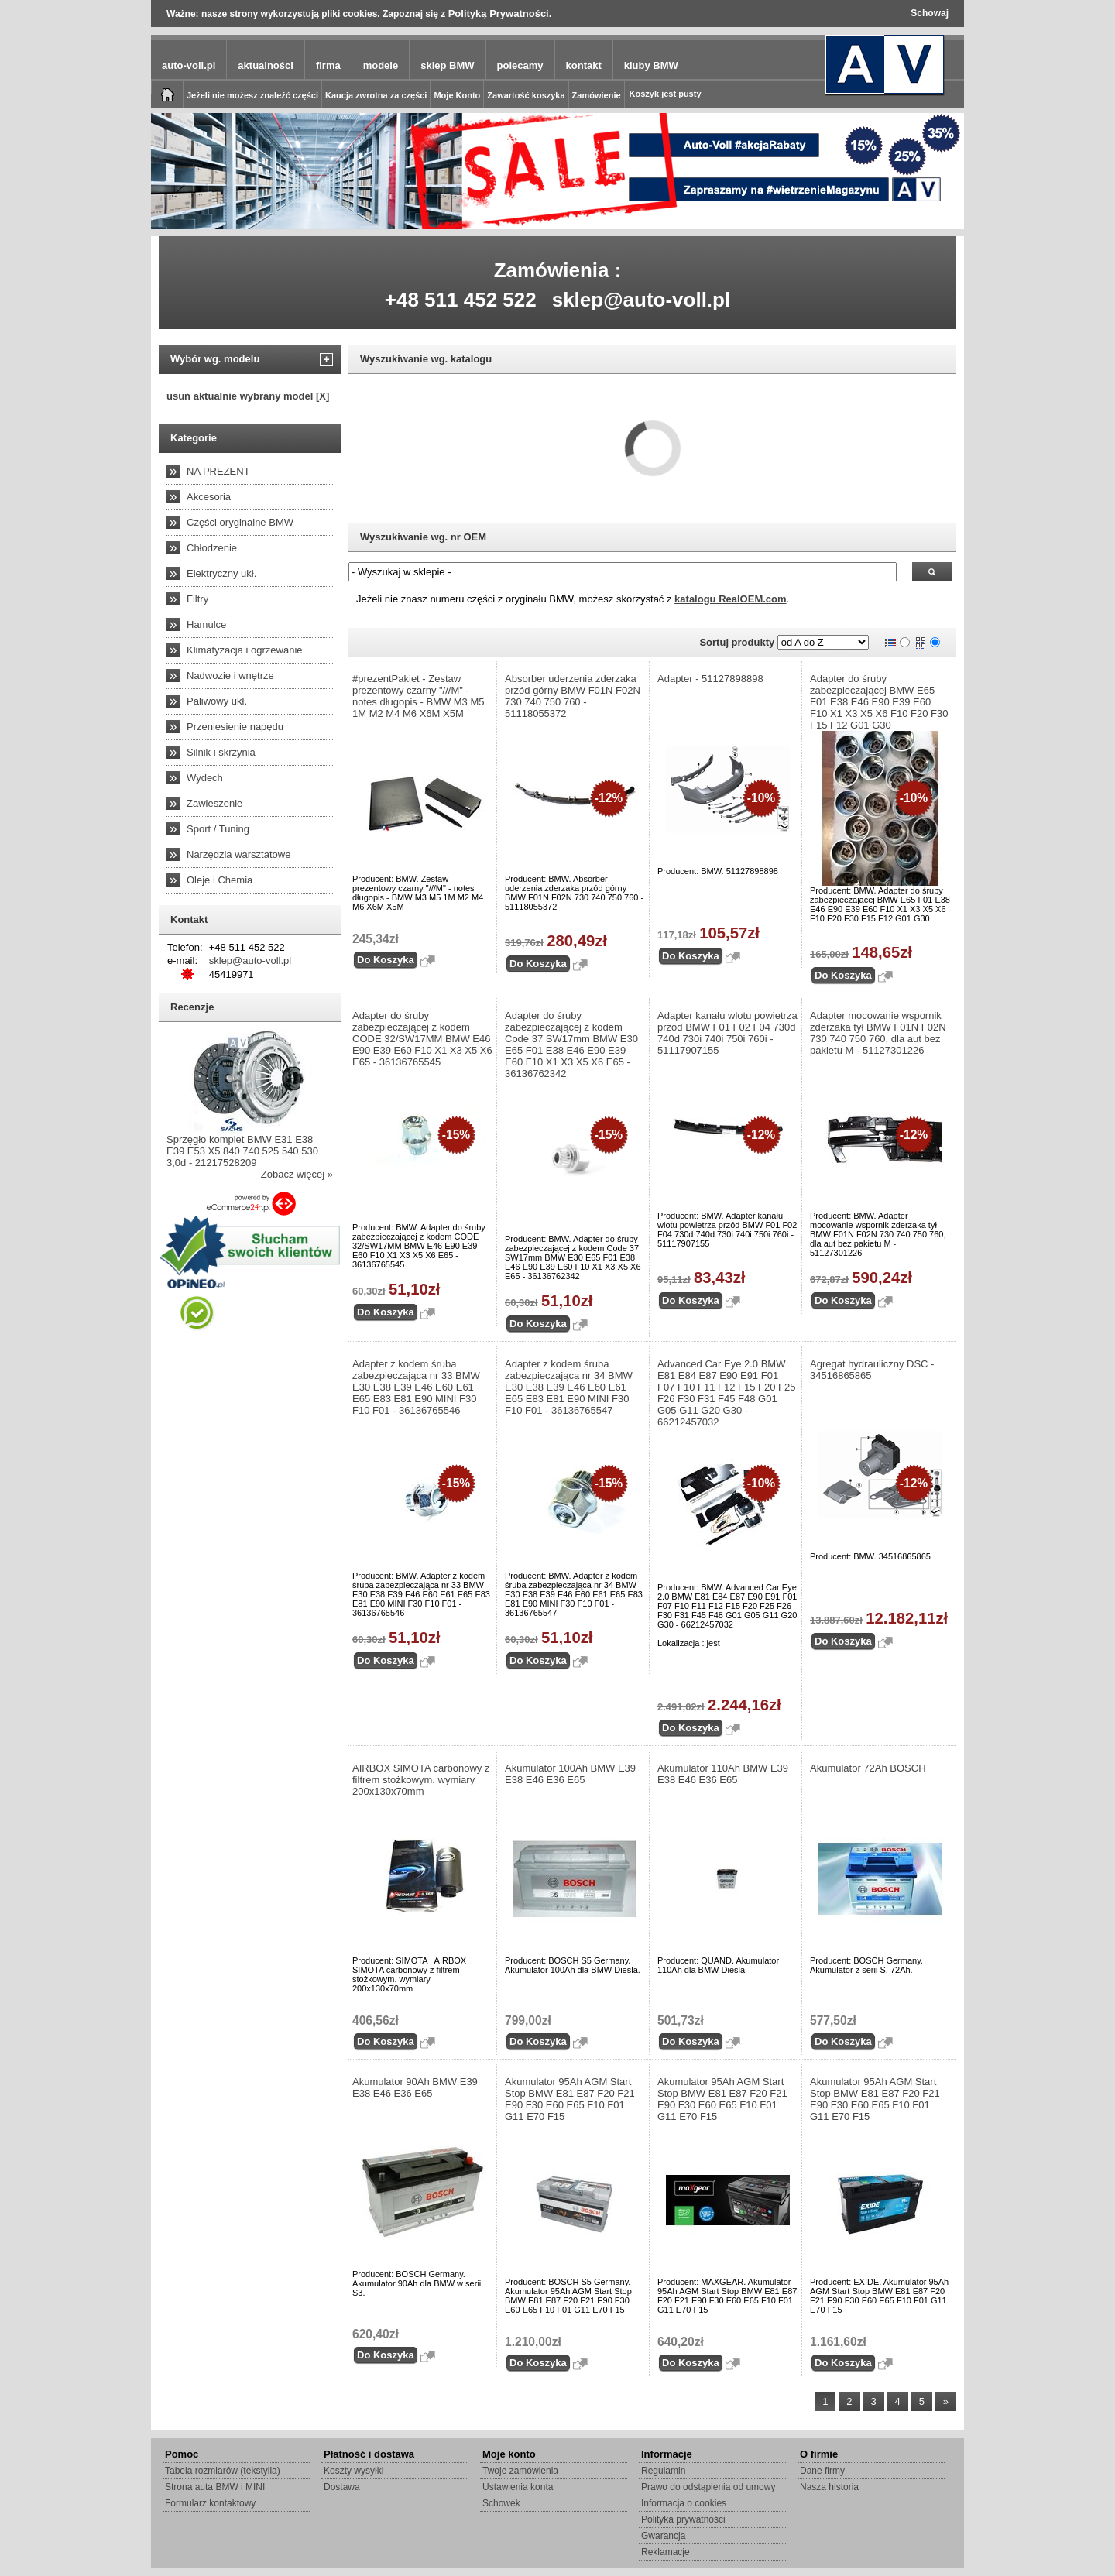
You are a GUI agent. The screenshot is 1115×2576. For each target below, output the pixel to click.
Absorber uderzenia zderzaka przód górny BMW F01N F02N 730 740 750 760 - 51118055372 (572, 696)
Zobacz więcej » (297, 1174)
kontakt (584, 65)
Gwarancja (663, 2535)
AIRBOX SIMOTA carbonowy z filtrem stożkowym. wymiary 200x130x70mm (420, 1779)
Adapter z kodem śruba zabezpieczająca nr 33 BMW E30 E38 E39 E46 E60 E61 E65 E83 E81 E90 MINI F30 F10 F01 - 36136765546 (416, 1387)
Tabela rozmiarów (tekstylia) (222, 2470)
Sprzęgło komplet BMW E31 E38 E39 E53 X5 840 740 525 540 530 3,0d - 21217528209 (242, 1151)
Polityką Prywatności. (500, 13)
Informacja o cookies (683, 2503)
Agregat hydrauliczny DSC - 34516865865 (872, 1369)
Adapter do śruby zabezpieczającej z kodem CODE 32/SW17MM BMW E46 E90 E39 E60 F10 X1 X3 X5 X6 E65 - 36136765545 (422, 1039)
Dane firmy (822, 2470)
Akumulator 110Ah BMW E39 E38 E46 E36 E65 (722, 1773)
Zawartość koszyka (525, 95)
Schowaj (930, 13)
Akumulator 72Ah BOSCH (868, 1768)
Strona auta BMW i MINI (215, 2487)
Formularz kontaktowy (210, 2503)
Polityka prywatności (683, 2519)
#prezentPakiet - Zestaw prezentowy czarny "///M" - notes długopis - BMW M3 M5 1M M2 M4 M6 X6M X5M (418, 696)
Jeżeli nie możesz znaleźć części (252, 95)
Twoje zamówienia (520, 2470)
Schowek (501, 2503)
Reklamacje (665, 2552)
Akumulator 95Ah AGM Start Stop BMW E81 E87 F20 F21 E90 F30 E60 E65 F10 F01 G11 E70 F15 (570, 2099)
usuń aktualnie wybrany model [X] (247, 396)
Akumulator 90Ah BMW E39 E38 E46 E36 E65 (415, 2087)
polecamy (520, 65)
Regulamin (663, 2470)
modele (381, 65)
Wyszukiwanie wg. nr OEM (423, 537)
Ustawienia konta (517, 2487)
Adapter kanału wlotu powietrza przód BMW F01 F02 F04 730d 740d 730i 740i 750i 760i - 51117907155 (727, 1033)
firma (328, 65)
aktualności (265, 65)
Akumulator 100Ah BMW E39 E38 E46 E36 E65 (570, 1773)
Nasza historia (829, 2487)
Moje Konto (457, 95)
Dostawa (342, 2487)
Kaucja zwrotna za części (376, 95)
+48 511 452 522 (461, 299)
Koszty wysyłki (353, 2470)
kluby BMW (651, 65)
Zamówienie (596, 95)
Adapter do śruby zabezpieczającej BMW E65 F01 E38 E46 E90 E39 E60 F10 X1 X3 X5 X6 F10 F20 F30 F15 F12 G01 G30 (879, 702)
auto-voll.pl (188, 65)
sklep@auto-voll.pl (641, 299)
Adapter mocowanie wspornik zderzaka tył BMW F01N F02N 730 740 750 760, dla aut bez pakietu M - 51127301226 (878, 1033)
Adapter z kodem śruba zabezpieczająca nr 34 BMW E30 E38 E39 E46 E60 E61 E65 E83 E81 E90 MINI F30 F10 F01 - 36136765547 (569, 1387)
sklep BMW (447, 65)
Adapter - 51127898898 (710, 678)
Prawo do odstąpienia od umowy (708, 2487)
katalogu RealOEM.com (730, 599)
